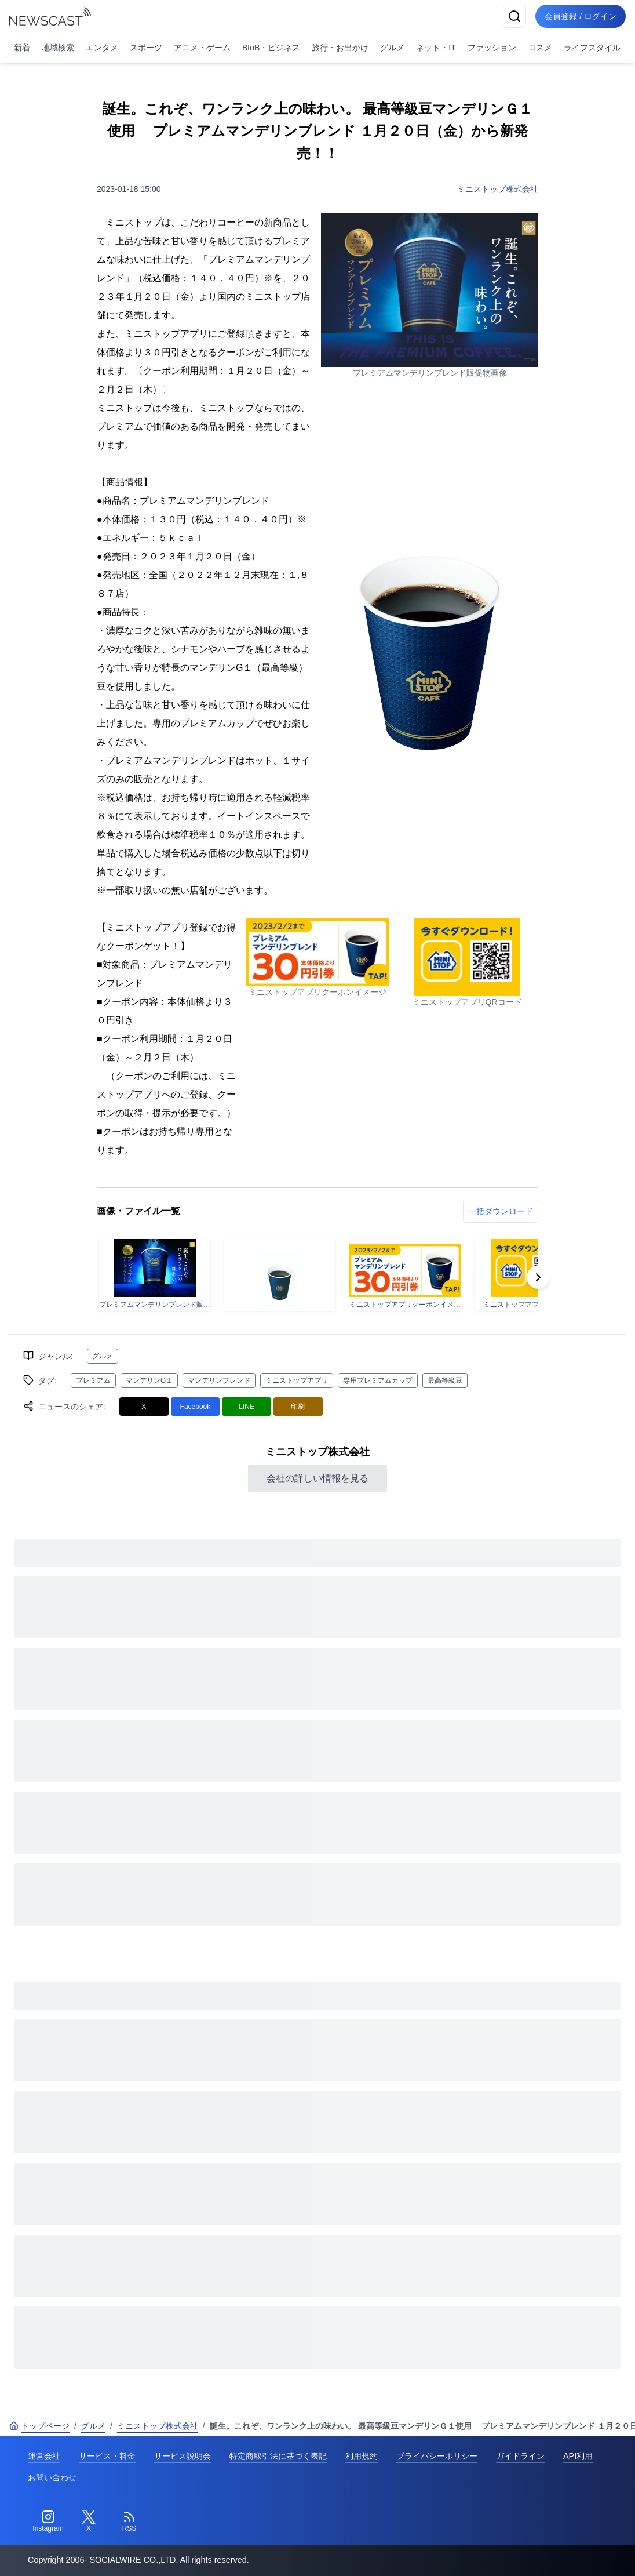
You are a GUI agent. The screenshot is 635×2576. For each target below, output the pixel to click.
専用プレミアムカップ (378, 1380)
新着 (22, 47)
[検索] (514, 16)
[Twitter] (88, 2521)
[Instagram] (48, 2521)
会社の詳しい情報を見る (317, 1478)
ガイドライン (520, 2456)
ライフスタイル (592, 47)
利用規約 (361, 2456)
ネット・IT (435, 47)
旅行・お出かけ (340, 47)
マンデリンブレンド (219, 1380)
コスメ (540, 47)
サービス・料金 (107, 2456)
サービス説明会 (182, 2456)
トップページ (39, 2425)
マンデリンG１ (149, 1380)
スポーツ (146, 47)
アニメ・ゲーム (202, 47)
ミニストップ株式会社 (497, 189)
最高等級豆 (445, 1380)
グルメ (392, 47)
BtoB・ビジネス (271, 47)
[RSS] (129, 2521)
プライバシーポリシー (436, 2456)
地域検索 (58, 47)
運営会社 (44, 2456)
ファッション (492, 47)
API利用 (578, 2456)
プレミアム (93, 1380)
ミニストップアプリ (296, 1380)
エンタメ (102, 47)
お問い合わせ (52, 2477)
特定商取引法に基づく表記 (278, 2456)
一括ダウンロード (500, 1211)
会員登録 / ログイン (580, 16)
